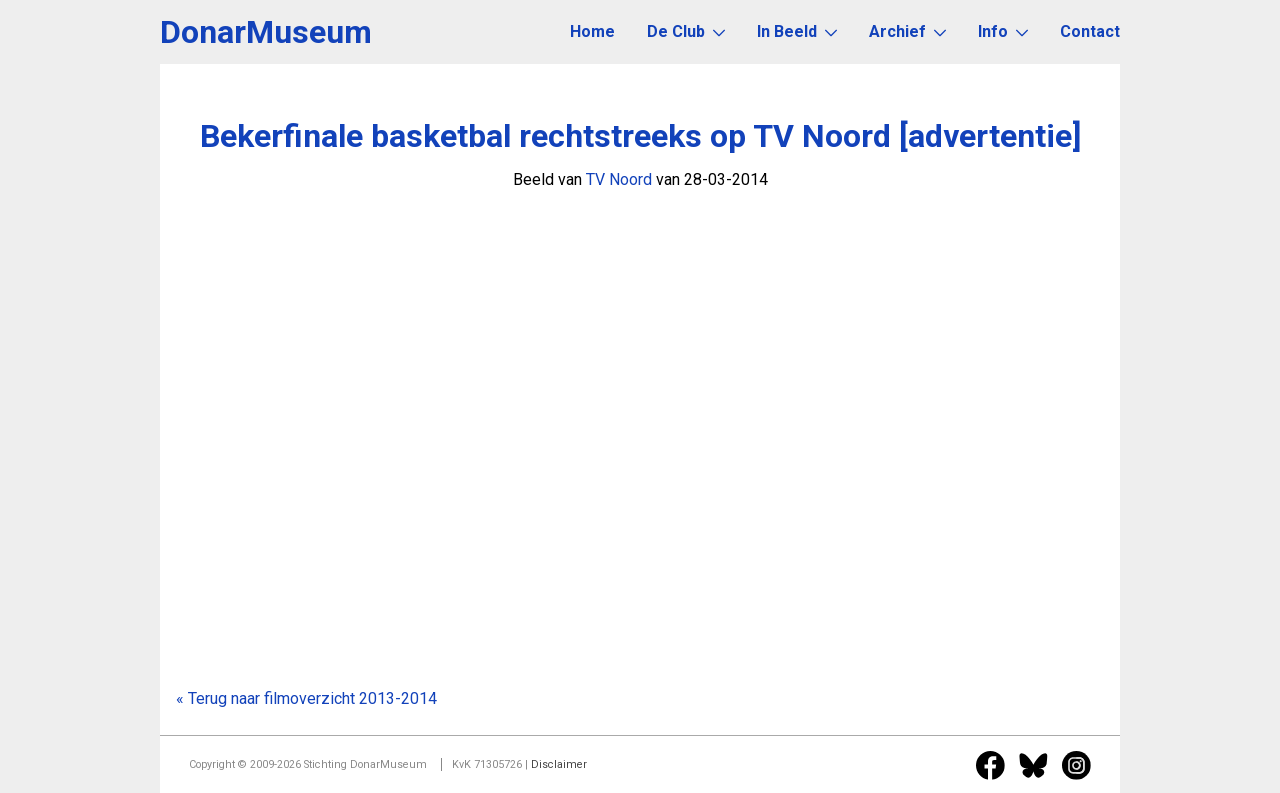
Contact (1090, 31)
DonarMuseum (266, 32)
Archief (907, 31)
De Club (686, 31)
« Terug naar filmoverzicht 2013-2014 (306, 698)
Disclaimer (559, 764)
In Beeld (797, 31)
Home (592, 31)
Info (1003, 31)
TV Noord (619, 179)
